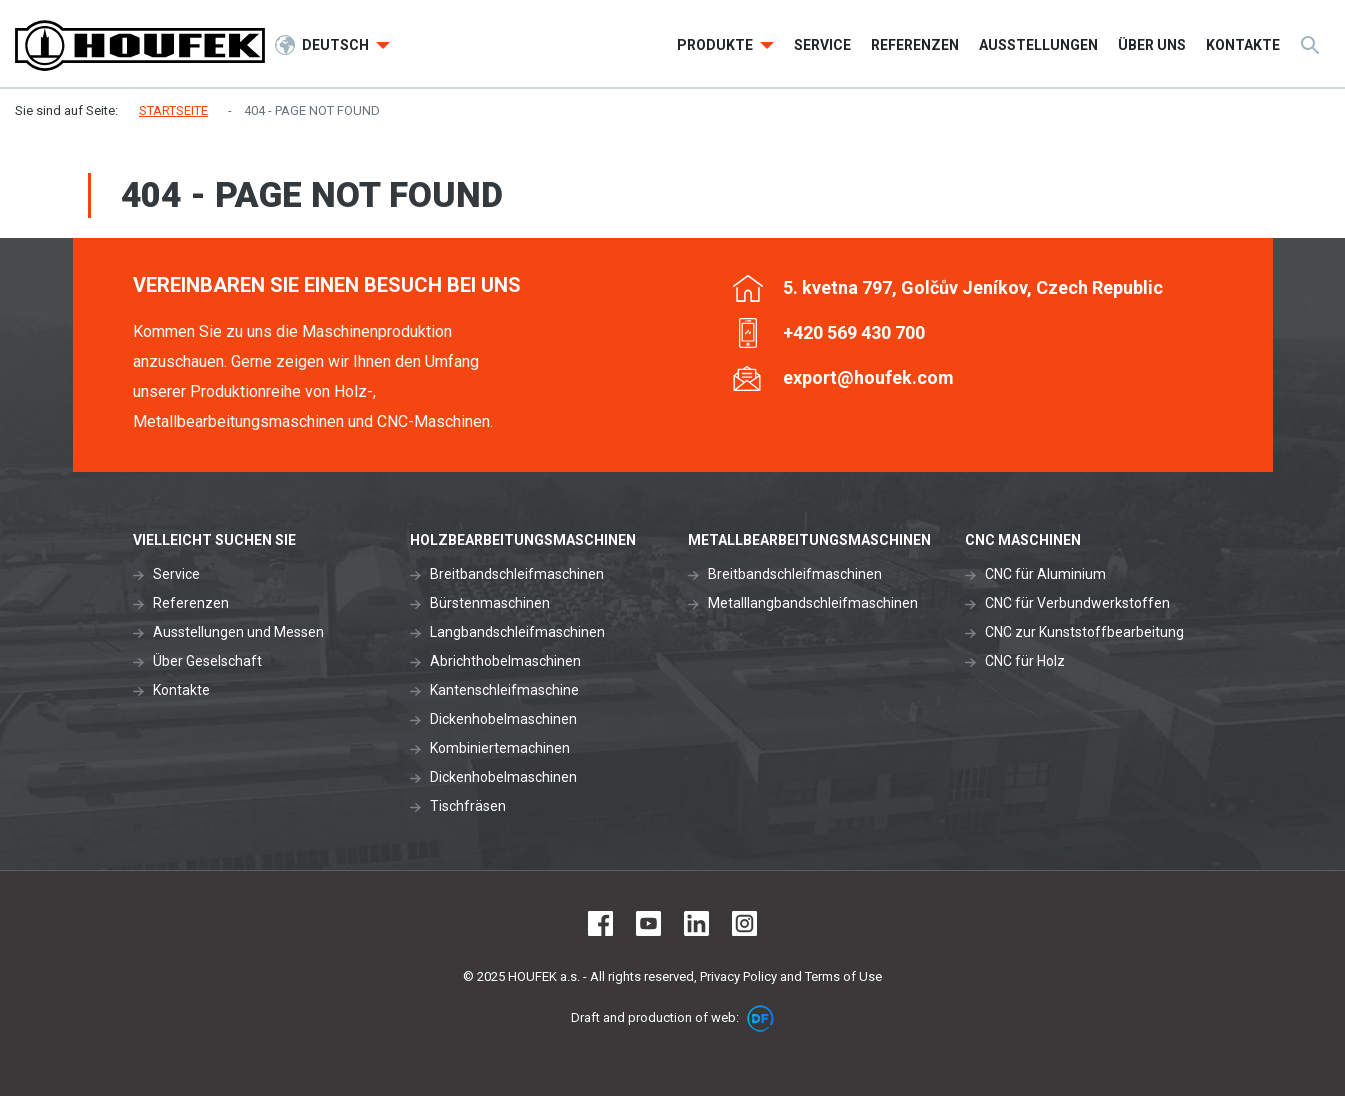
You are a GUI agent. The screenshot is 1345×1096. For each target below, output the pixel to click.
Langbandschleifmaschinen (517, 632)
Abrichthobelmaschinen (505, 661)
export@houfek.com (868, 377)
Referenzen (191, 603)
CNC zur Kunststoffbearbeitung (1084, 632)
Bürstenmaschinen (490, 603)
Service (176, 574)
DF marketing (760, 1018)
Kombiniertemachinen (500, 748)
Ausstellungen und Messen (238, 632)
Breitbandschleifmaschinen (517, 574)
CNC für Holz (1025, 661)
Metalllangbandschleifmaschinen (813, 603)
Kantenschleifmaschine (504, 690)
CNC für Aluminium (1045, 574)
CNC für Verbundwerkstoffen (1077, 603)
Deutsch (337, 45)
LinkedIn (696, 923)
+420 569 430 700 (854, 332)
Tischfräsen (468, 806)
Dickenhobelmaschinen (503, 719)
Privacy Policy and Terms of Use (791, 976)
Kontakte (181, 690)
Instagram (744, 923)
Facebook (600, 923)
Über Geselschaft (207, 661)
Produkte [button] (716, 45)
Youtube (648, 923)
